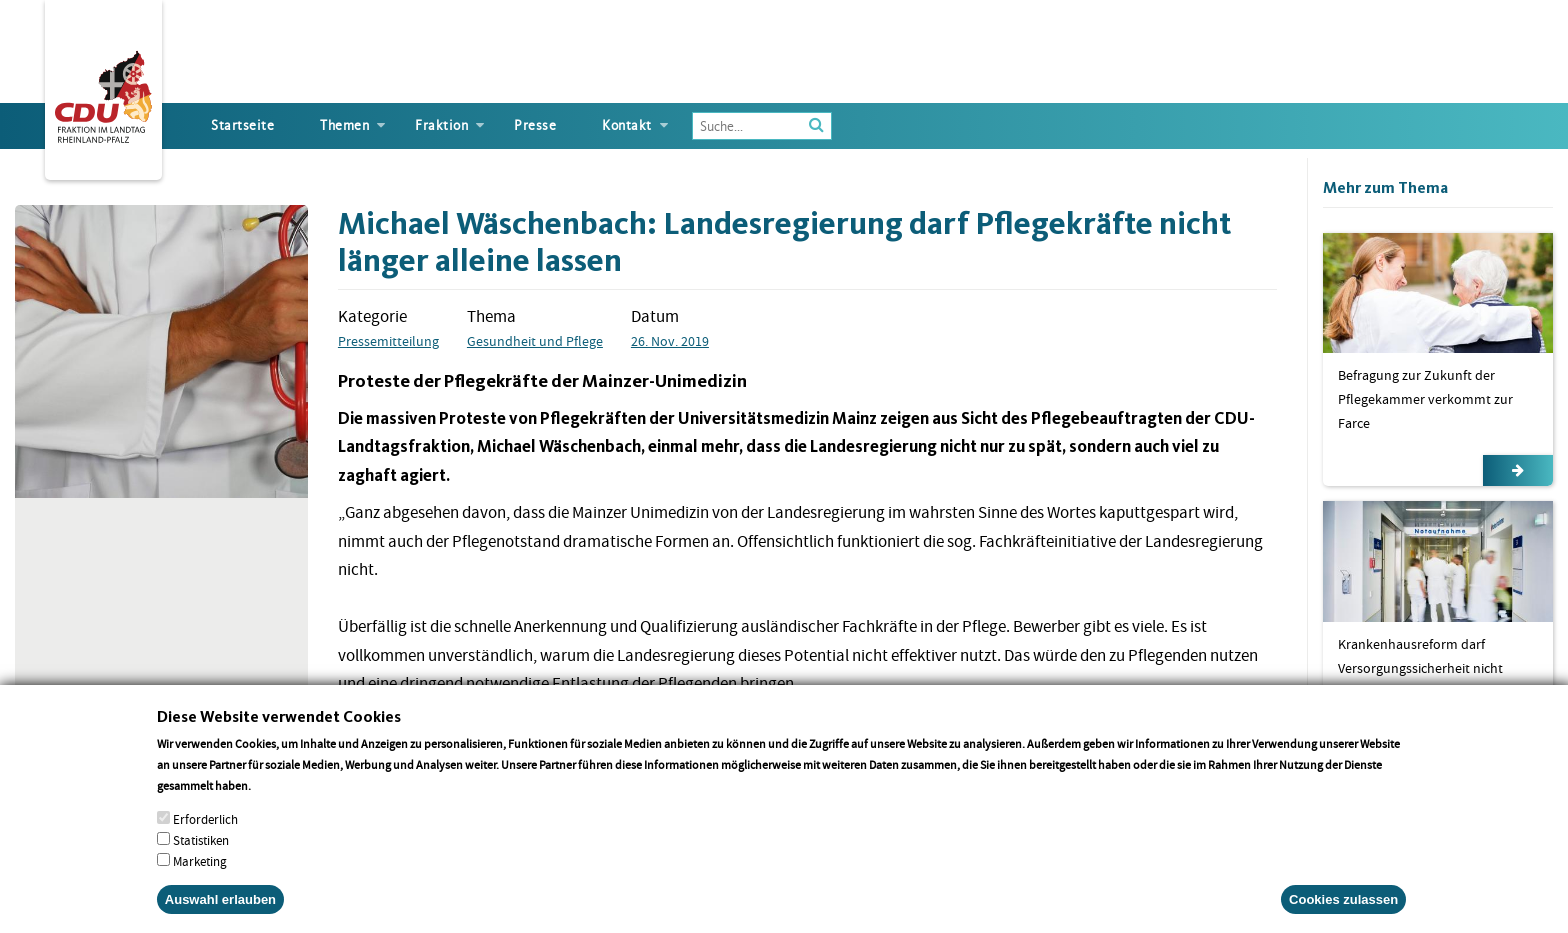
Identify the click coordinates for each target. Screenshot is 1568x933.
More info (279, 803)
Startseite (242, 125)
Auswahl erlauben (220, 917)
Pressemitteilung (388, 341)
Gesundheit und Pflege (535, 341)
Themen (344, 125)
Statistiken (201, 858)
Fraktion (441, 125)
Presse (535, 125)
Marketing (200, 879)
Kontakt (627, 125)
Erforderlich (205, 837)
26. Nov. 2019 (670, 341)
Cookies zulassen (1343, 917)
